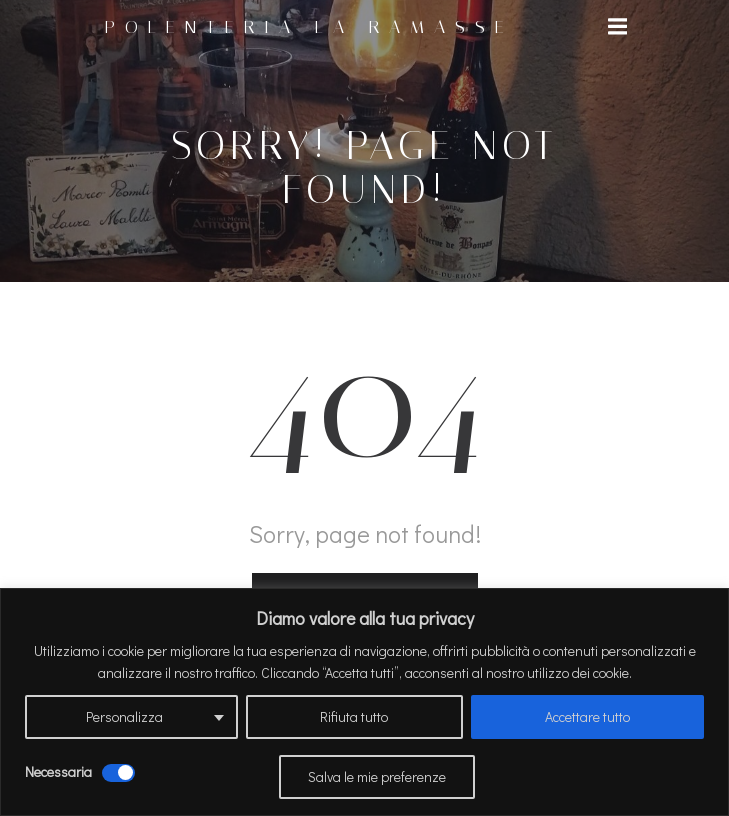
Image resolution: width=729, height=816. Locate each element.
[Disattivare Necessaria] (118, 773)
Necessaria (58, 771)
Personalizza (124, 716)
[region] (364, 702)
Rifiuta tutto (354, 716)
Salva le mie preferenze (377, 776)
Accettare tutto (587, 716)
